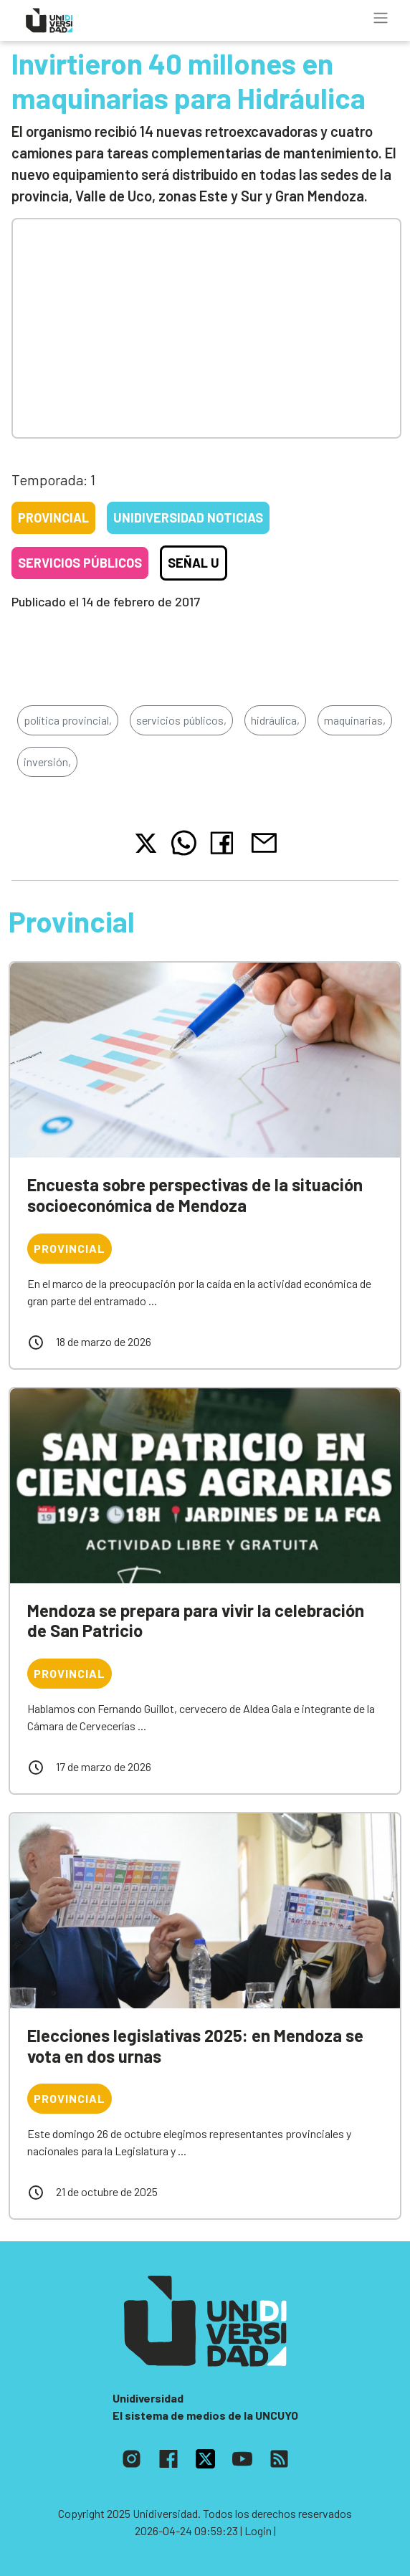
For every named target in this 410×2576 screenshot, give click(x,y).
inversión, (47, 761)
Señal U (193, 563)
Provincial (53, 517)
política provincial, (68, 720)
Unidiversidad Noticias (188, 517)
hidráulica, (275, 720)
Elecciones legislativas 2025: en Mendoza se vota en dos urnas (195, 2045)
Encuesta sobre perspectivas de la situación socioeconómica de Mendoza (195, 1195)
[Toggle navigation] (381, 18)
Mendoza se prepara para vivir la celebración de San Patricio (195, 1620)
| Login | (258, 2530)
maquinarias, (355, 720)
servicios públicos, (181, 720)
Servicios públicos (80, 563)
